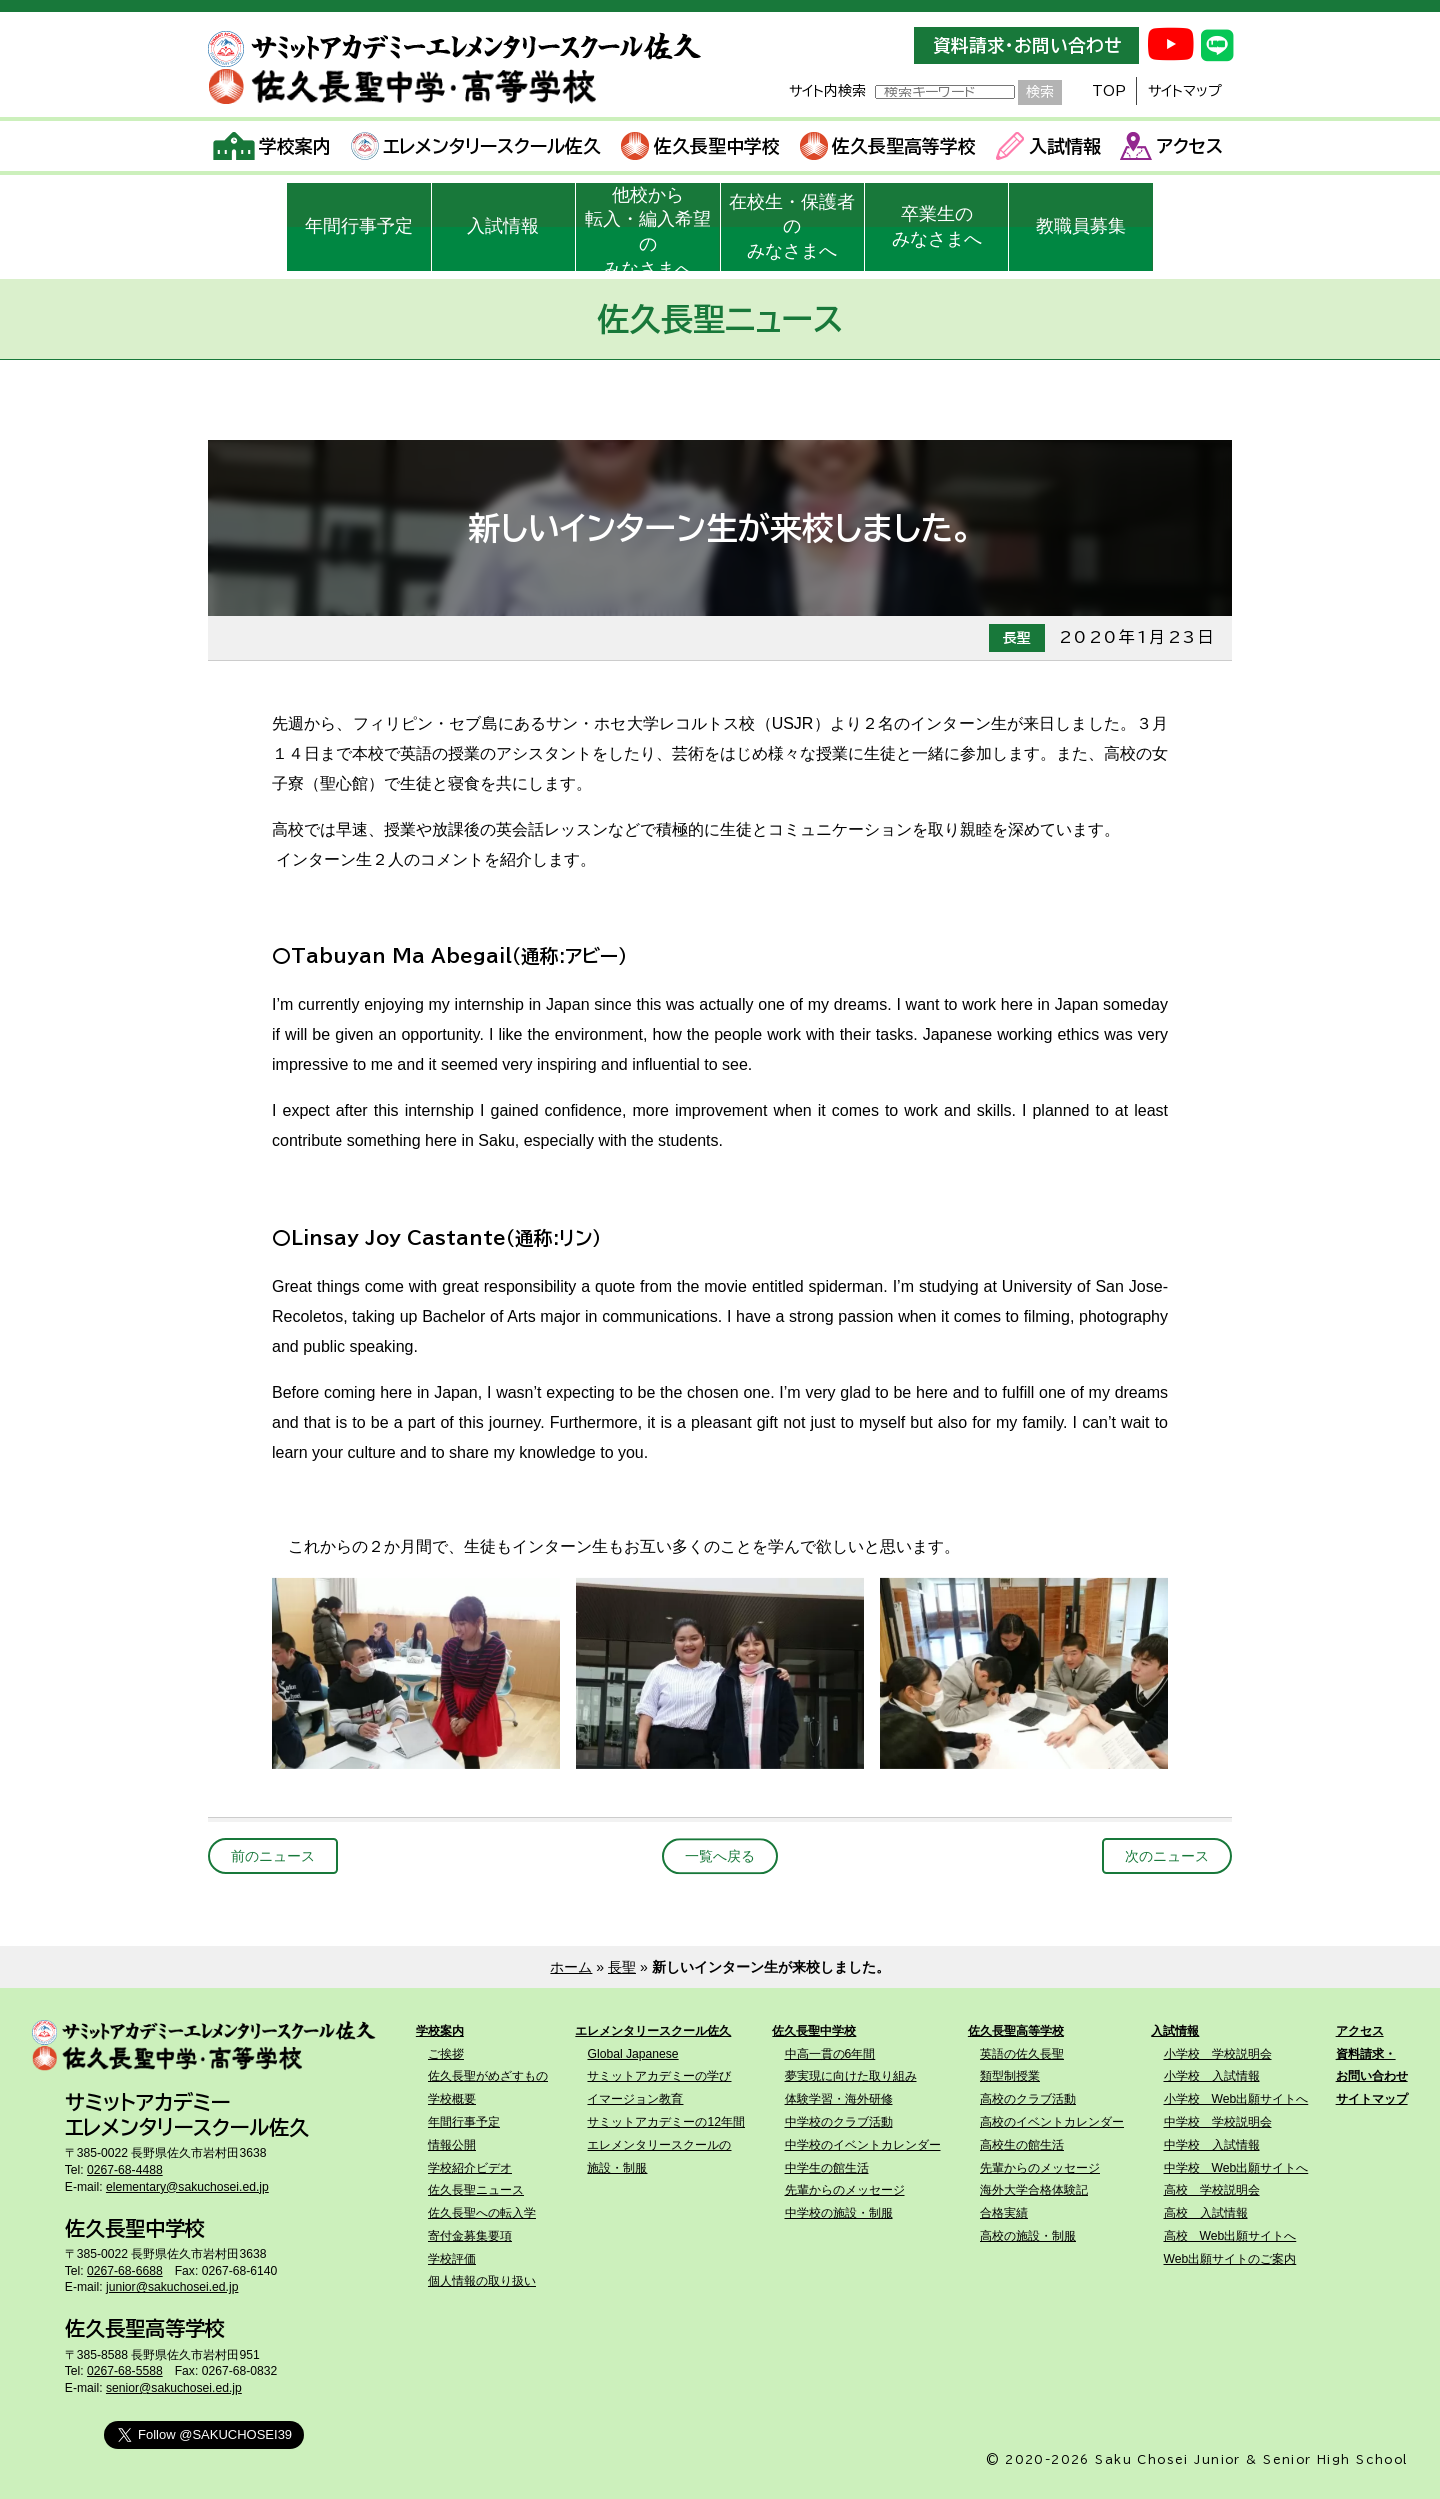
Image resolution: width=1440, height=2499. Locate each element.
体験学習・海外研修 (839, 2099)
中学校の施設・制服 (839, 2213)
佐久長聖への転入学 (482, 2213)
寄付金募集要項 (470, 2236)
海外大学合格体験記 (1034, 2190)
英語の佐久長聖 (1022, 2054)
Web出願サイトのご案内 (1230, 2259)
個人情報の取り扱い (482, 2281)
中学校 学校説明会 (1218, 2122)
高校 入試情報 (1206, 2213)
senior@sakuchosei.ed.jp (174, 2388)
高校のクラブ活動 (1028, 2099)
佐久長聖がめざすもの (488, 2076)
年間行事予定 (359, 226)
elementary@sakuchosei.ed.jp (187, 2187)
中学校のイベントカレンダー (863, 2145)
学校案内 (272, 146)
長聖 (622, 1967)
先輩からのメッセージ (845, 2190)
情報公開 (452, 2145)
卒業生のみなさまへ (937, 226)
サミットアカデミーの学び (659, 2076)
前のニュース (273, 1856)
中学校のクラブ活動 (839, 2122)
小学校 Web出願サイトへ (1236, 2099)
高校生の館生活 (1022, 2145)
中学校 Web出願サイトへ (1236, 2168)
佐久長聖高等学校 (888, 146)
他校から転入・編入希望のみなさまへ (648, 228)
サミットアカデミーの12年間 (666, 2122)
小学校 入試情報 (1212, 2076)
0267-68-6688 (125, 2271)
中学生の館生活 (827, 2168)
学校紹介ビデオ (470, 2168)
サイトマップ (1185, 91)
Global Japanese (632, 2054)
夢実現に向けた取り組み (851, 2076)
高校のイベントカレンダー (1052, 2122)
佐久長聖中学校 (700, 146)
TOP (1109, 91)
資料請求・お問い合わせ (1027, 45)
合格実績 (1004, 2213)
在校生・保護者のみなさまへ (792, 227)
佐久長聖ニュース (476, 2190)
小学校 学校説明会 (1218, 2054)
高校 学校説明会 (1212, 2190)
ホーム (571, 1967)
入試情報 (1048, 146)
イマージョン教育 (635, 2099)
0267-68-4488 (125, 2170)
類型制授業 (1010, 2076)
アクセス (1171, 146)
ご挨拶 (446, 2054)
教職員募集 (1081, 226)
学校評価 (452, 2259)
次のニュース (1167, 1856)
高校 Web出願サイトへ (1230, 2236)
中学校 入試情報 (1212, 2145)
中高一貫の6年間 (830, 2054)
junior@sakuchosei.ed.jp (172, 2287)
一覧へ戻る (720, 1856)
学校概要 (452, 2099)
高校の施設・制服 (1028, 2236)
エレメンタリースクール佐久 (476, 146)
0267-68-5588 (125, 2371)
